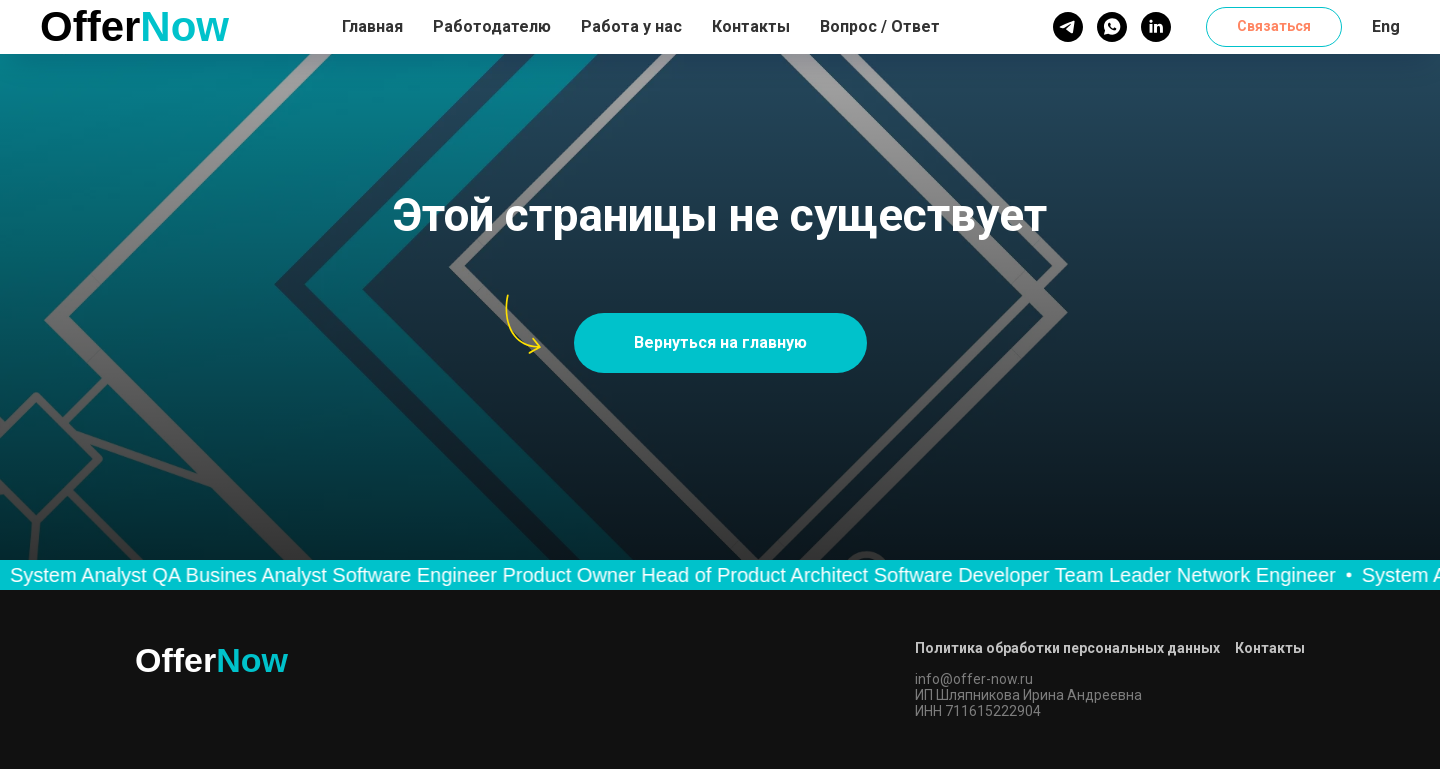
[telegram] (1068, 27)
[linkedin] (1156, 27)
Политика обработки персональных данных (1067, 648)
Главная (372, 26)
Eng (1386, 26)
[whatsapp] (1112, 27)
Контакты (751, 26)
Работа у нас (631, 26)
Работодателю (492, 26)
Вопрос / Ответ (880, 26)
